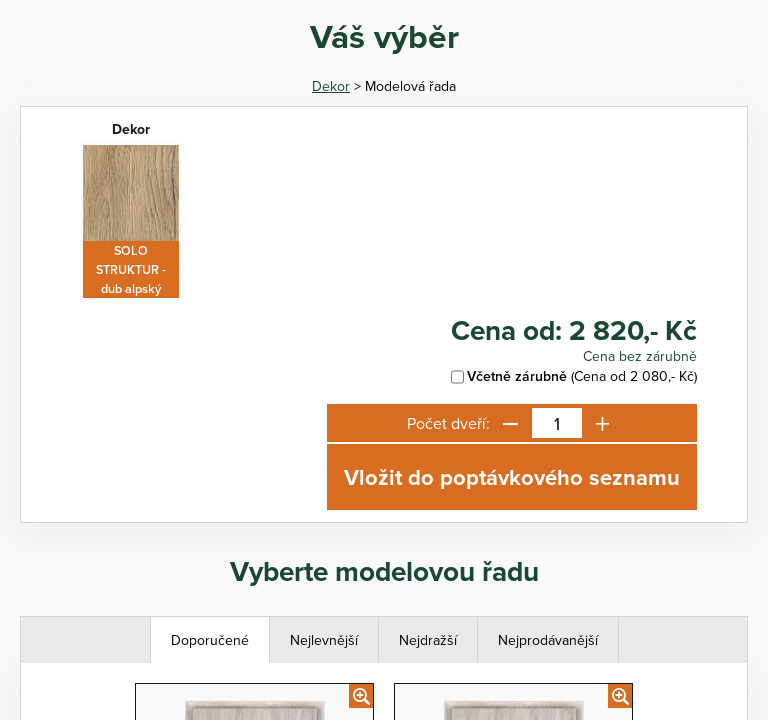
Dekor (331, 86)
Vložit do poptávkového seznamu (512, 477)
